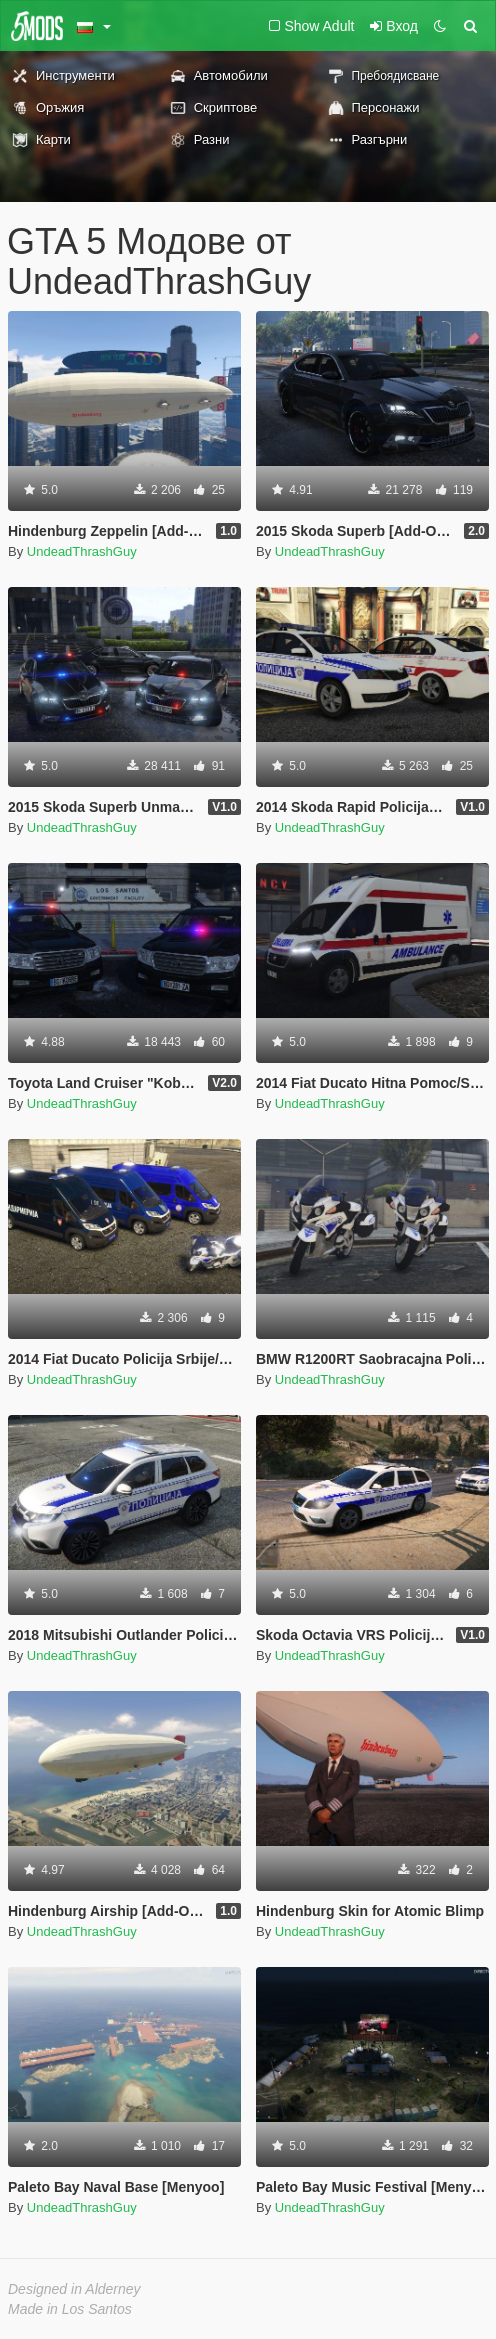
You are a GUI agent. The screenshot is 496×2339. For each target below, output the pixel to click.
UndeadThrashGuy (82, 551)
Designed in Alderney (74, 2289)
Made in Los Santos (70, 2309)
